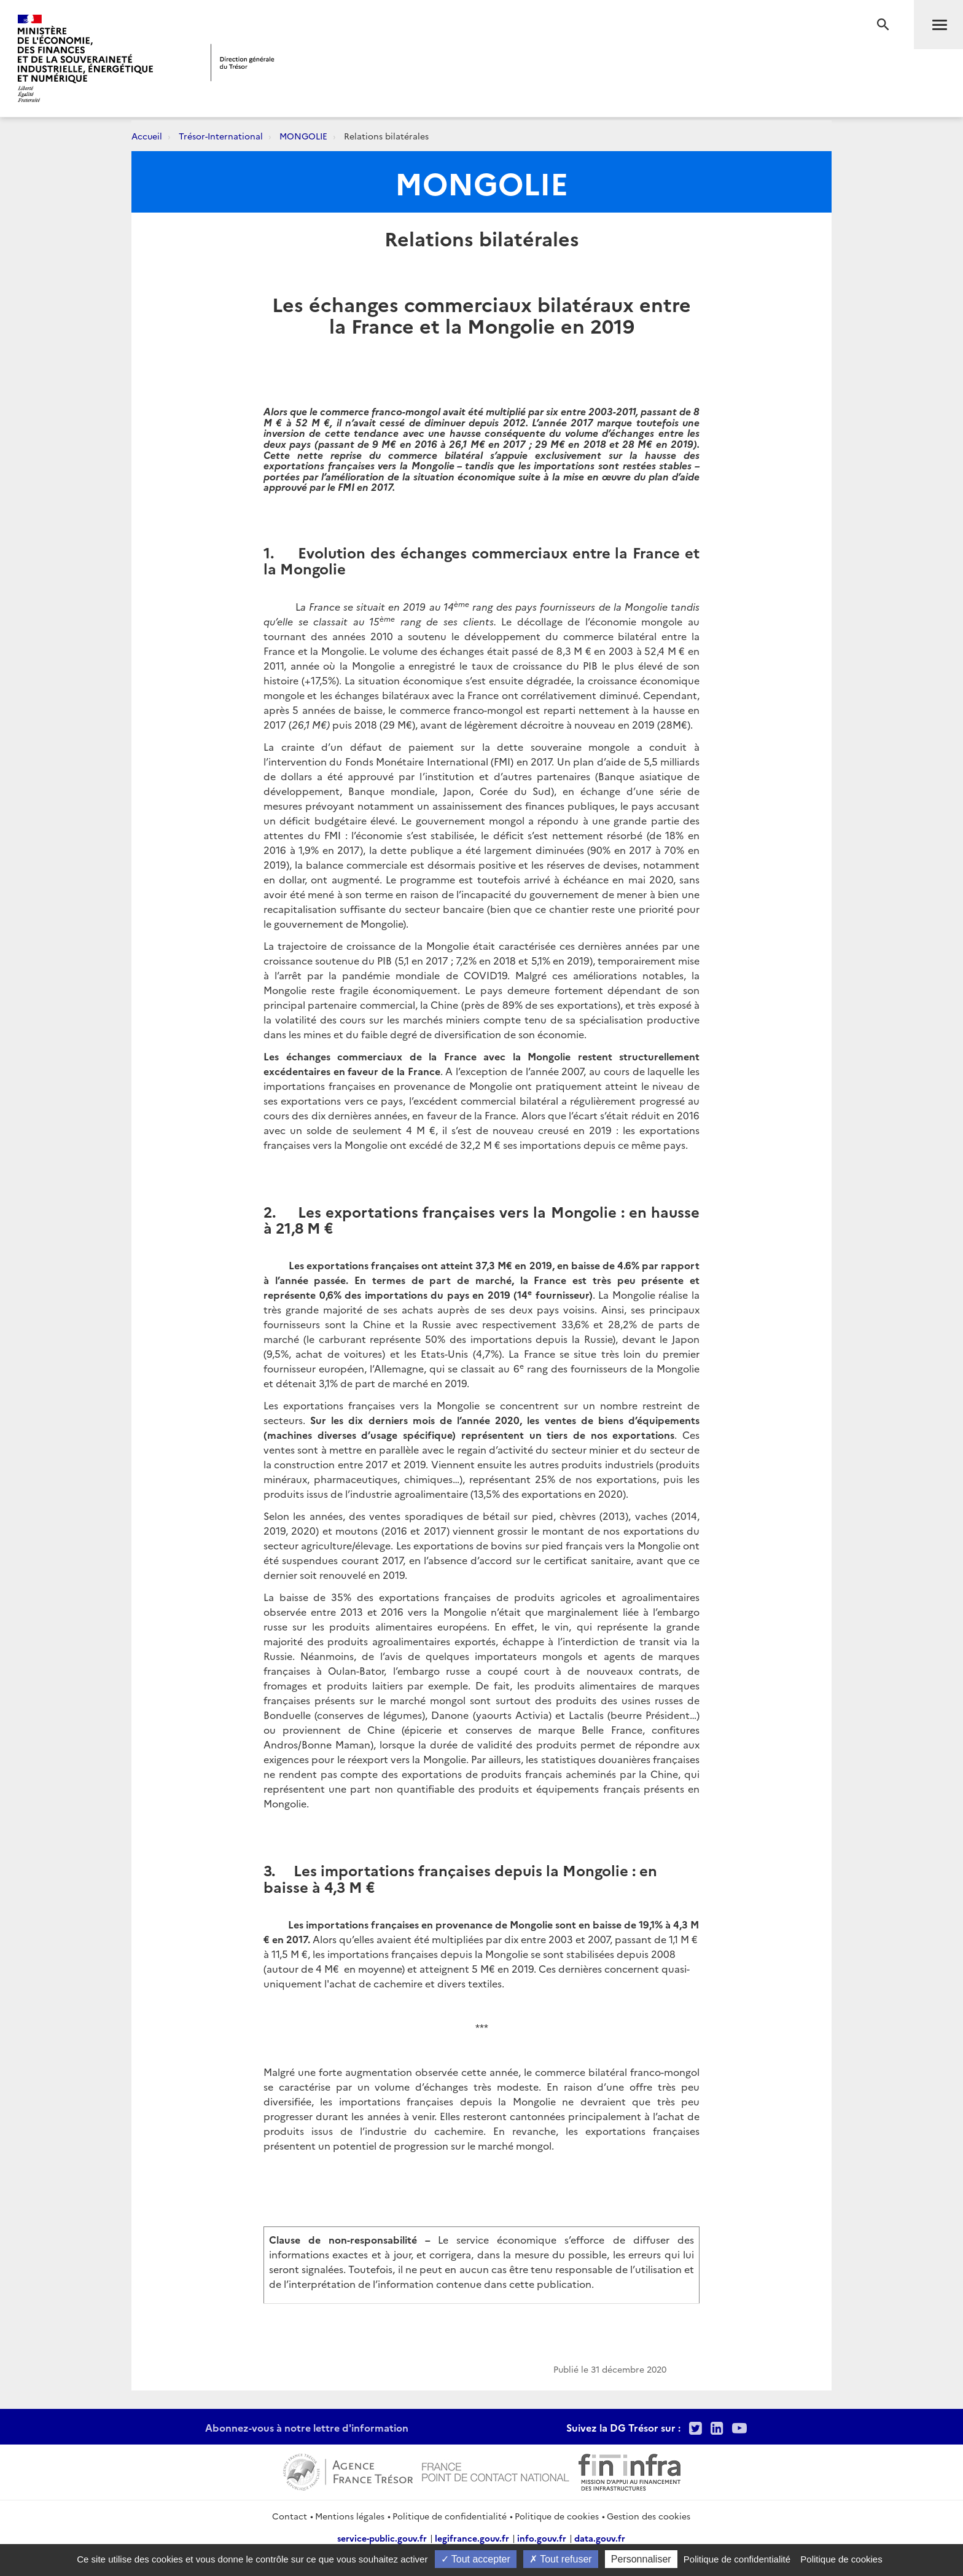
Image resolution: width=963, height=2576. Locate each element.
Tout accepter (475, 2559)
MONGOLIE (303, 136)
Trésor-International (221, 136)
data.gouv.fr (599, 2538)
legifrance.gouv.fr (472, 2538)
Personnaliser (641, 2559)
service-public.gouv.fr (382, 2538)
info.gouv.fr (541, 2538)
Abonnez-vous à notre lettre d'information (306, 2427)
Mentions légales (349, 2516)
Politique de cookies (557, 2516)
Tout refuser (560, 2559)
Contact (289, 2516)
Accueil (146, 136)
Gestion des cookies (648, 2516)
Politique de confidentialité (449, 2516)
